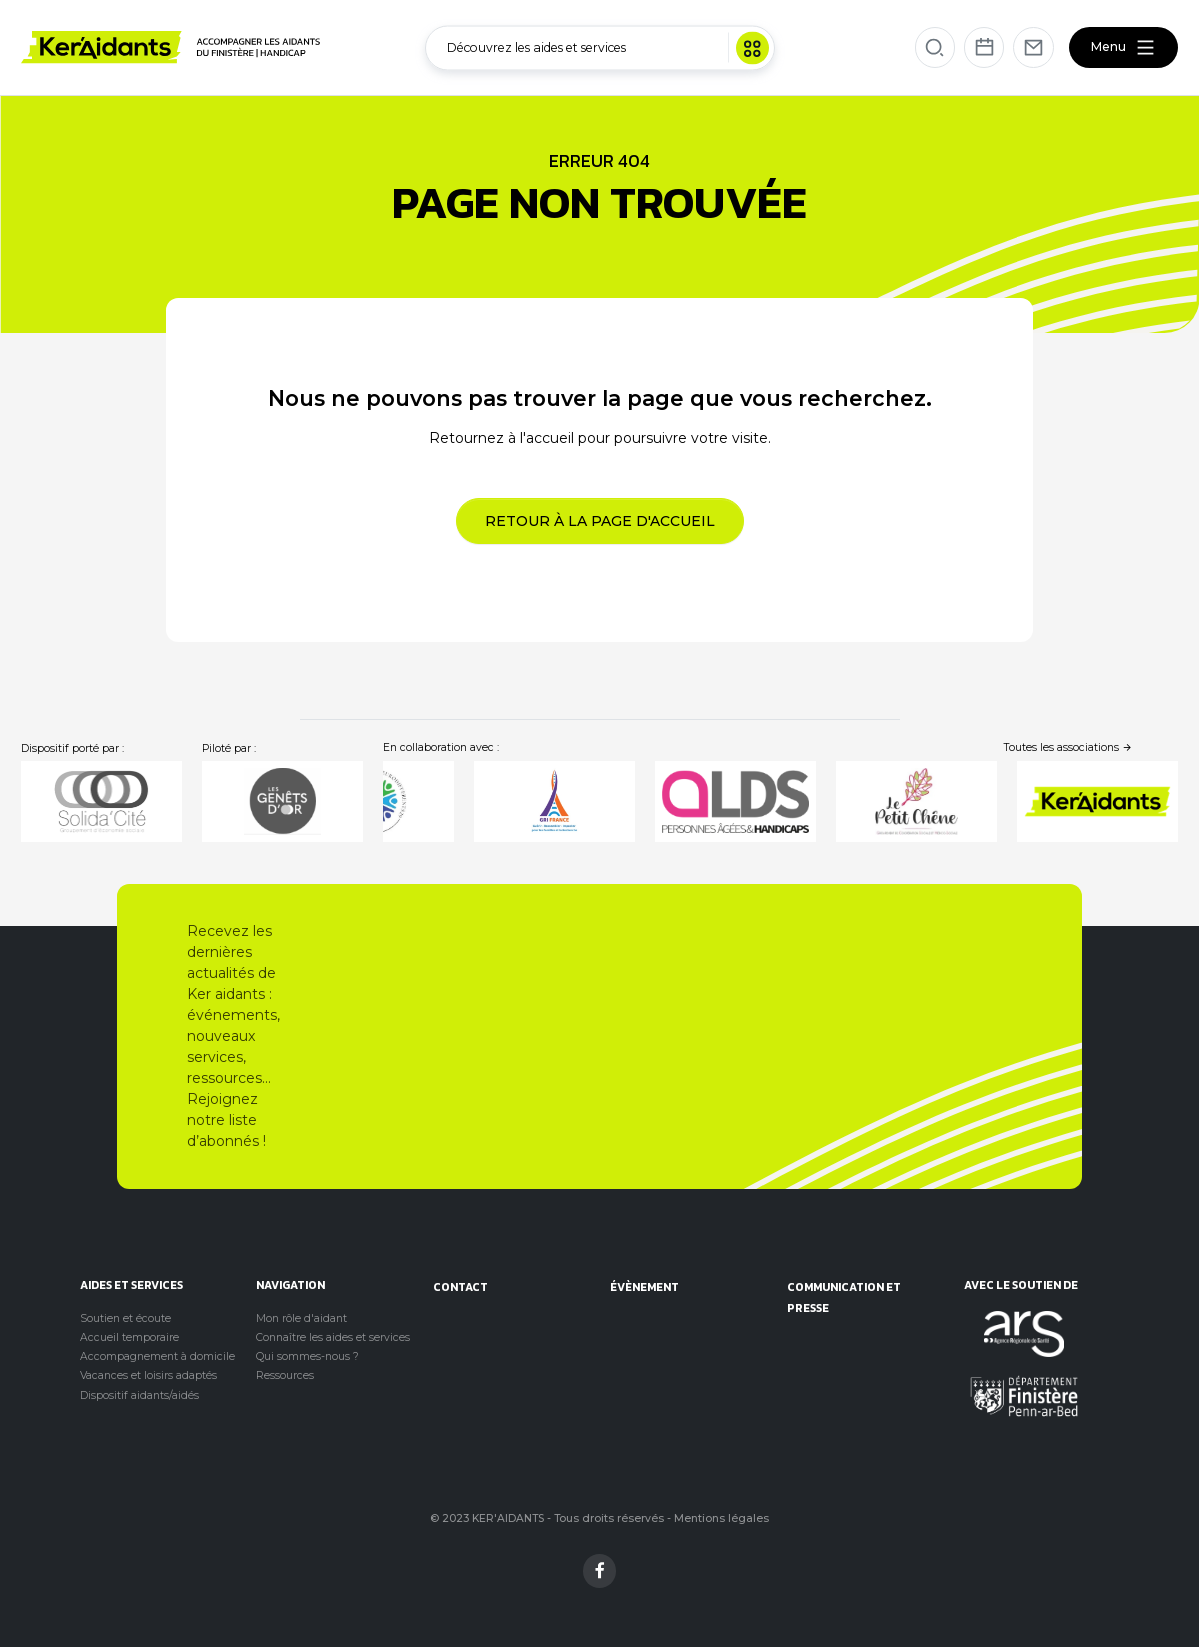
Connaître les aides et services (333, 1337)
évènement (644, 1286)
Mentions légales (721, 1518)
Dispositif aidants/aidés (139, 1395)
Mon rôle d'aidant (301, 1318)
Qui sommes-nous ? (307, 1356)
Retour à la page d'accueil (600, 521)
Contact (460, 1286)
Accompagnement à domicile (157, 1356)
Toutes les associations (1068, 747)
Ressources (285, 1375)
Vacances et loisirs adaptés (148, 1375)
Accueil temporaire (129, 1337)
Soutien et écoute (125, 1318)
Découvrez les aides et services (608, 47)
